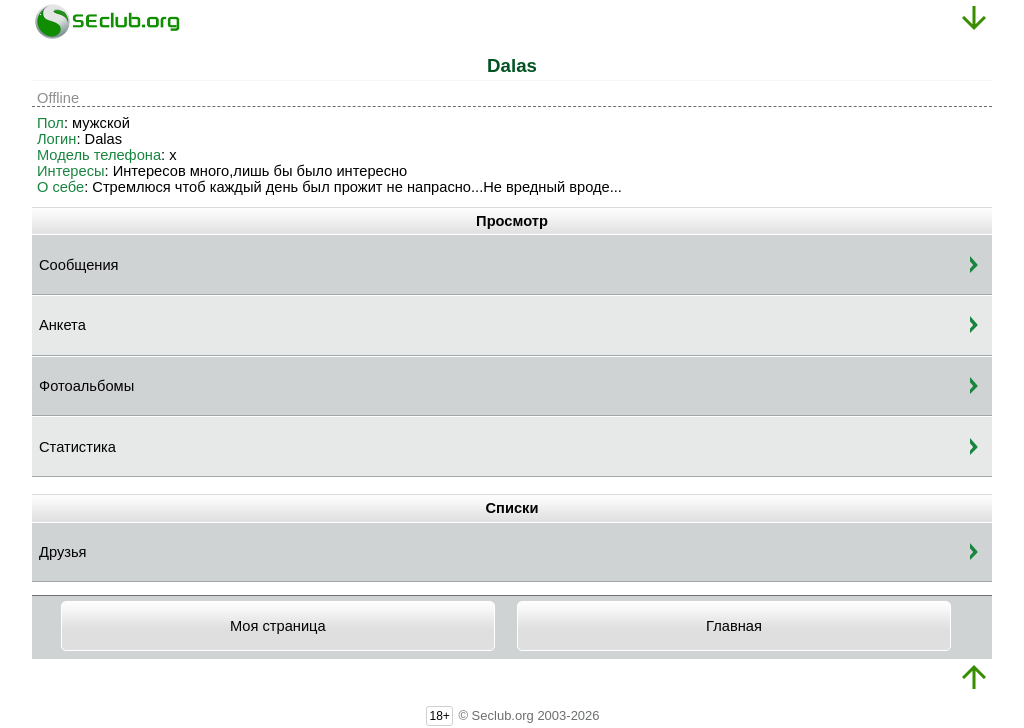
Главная (734, 626)
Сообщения (79, 265)
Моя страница (278, 626)
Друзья (63, 552)
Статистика (77, 447)
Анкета (62, 325)
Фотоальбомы (86, 386)
